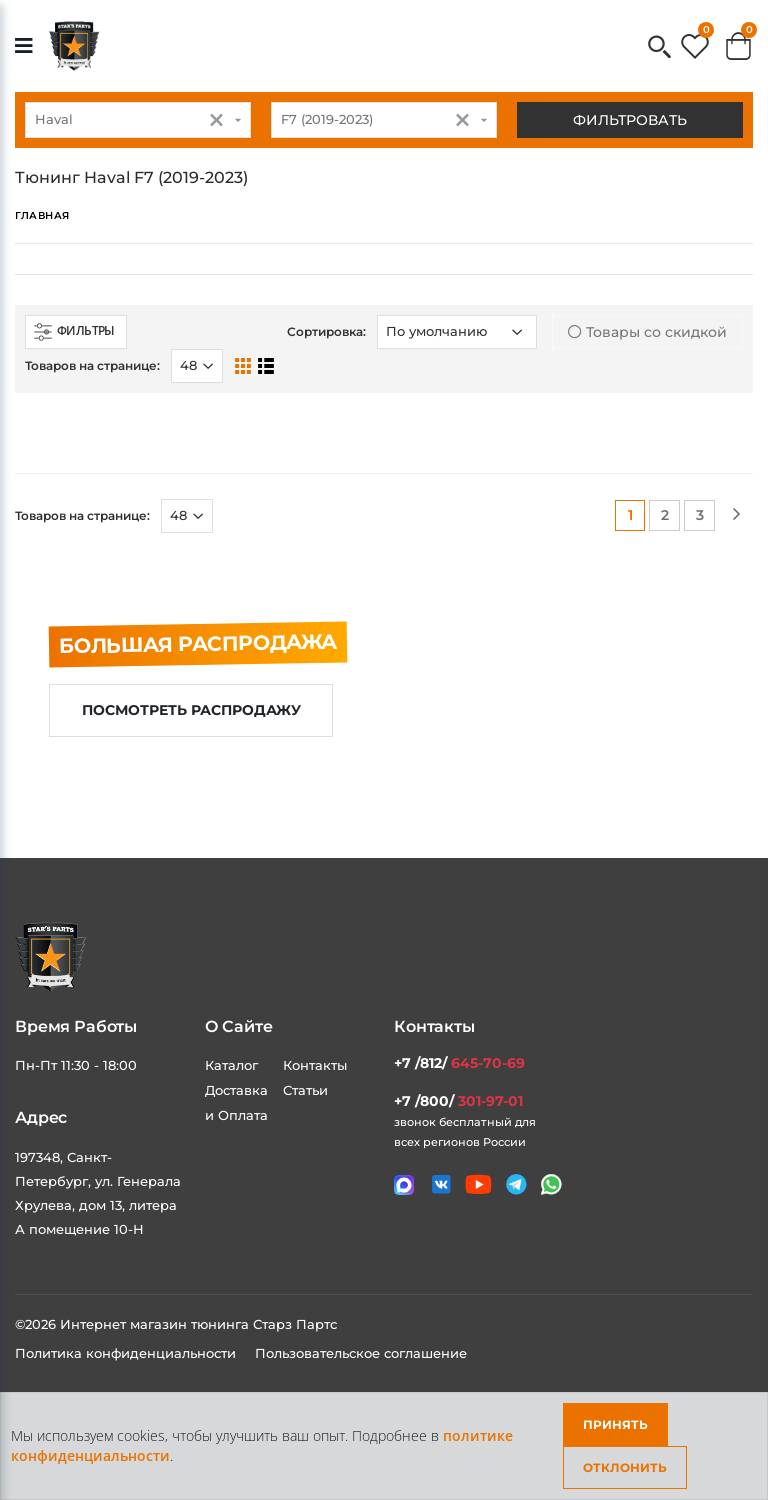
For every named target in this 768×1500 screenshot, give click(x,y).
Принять (615, 1424)
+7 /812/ (459, 1063)
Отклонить (625, 1467)
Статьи (305, 1090)
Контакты (315, 1065)
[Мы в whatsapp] (551, 1184)
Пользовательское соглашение (361, 1353)
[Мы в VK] (441, 1184)
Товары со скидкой (647, 332)
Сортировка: (326, 331)
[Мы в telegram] (516, 1184)
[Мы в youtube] (478, 1184)
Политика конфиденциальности (127, 1353)
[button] (659, 48)
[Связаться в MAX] (404, 1185)
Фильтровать (630, 120)
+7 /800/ (458, 1101)
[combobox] (138, 120)
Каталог (231, 1065)
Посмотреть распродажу (191, 710)
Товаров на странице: (92, 365)
